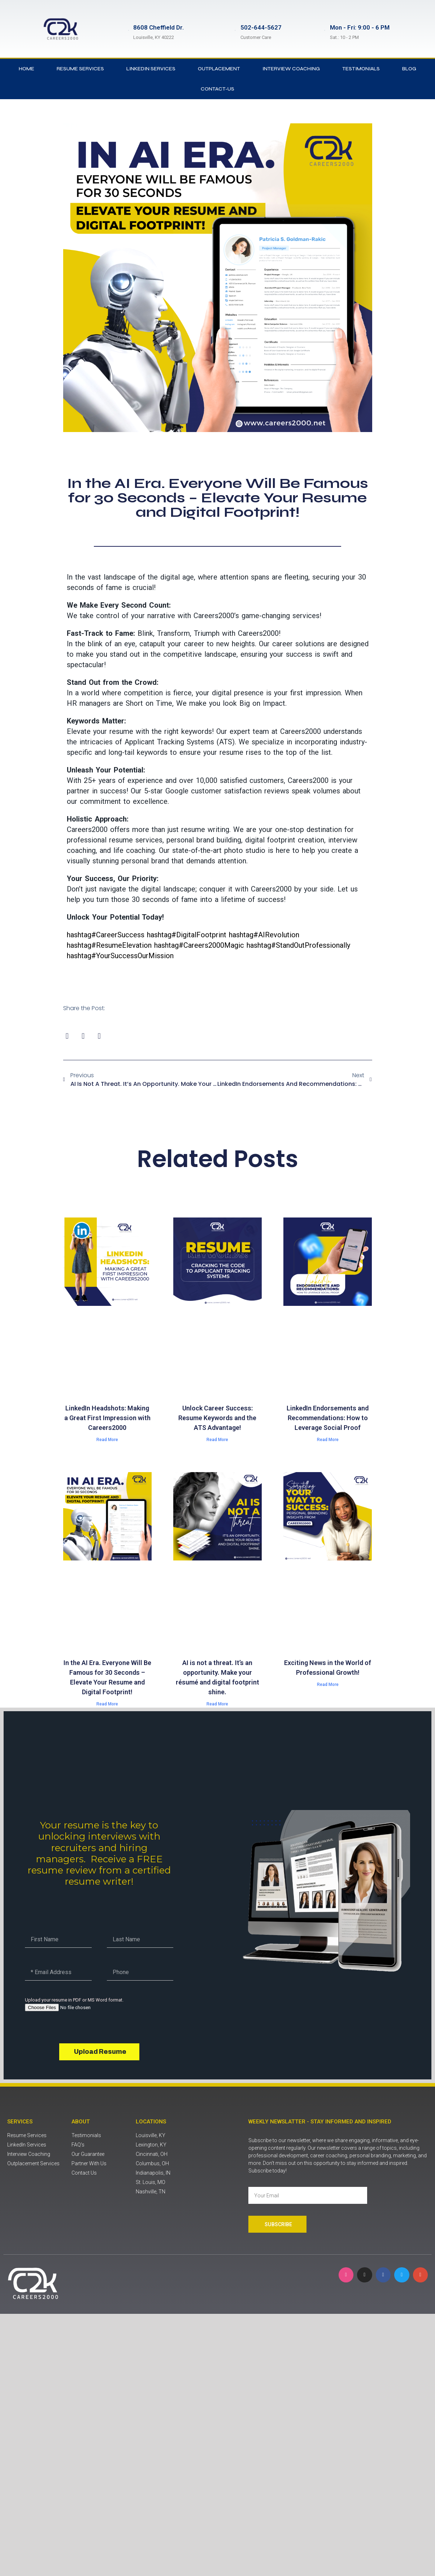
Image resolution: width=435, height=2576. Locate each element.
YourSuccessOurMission (120, 955)
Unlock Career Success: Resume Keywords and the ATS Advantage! (217, 1417)
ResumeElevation (109, 945)
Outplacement (219, 69)
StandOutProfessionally (298, 945)
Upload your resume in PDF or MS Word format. (74, 2000)
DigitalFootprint (186, 934)
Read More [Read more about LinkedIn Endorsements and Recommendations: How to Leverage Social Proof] (328, 1439)
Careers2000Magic (199, 945)
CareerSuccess (105, 934)
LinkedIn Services (150, 69)
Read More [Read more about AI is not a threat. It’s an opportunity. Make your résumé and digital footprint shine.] (217, 1704)
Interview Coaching (291, 69)
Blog (409, 69)
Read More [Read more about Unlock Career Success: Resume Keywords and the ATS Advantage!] (217, 1439)
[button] (67, 1036)
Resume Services (80, 69)
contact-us (217, 89)
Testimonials (361, 69)
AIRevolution (264, 934)
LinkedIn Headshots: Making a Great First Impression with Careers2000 (107, 1417)
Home (26, 69)
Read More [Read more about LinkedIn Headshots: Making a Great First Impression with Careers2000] (107, 1439)
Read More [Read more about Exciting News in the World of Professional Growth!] (328, 1684)
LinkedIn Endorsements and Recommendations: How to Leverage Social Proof (328, 1417)
